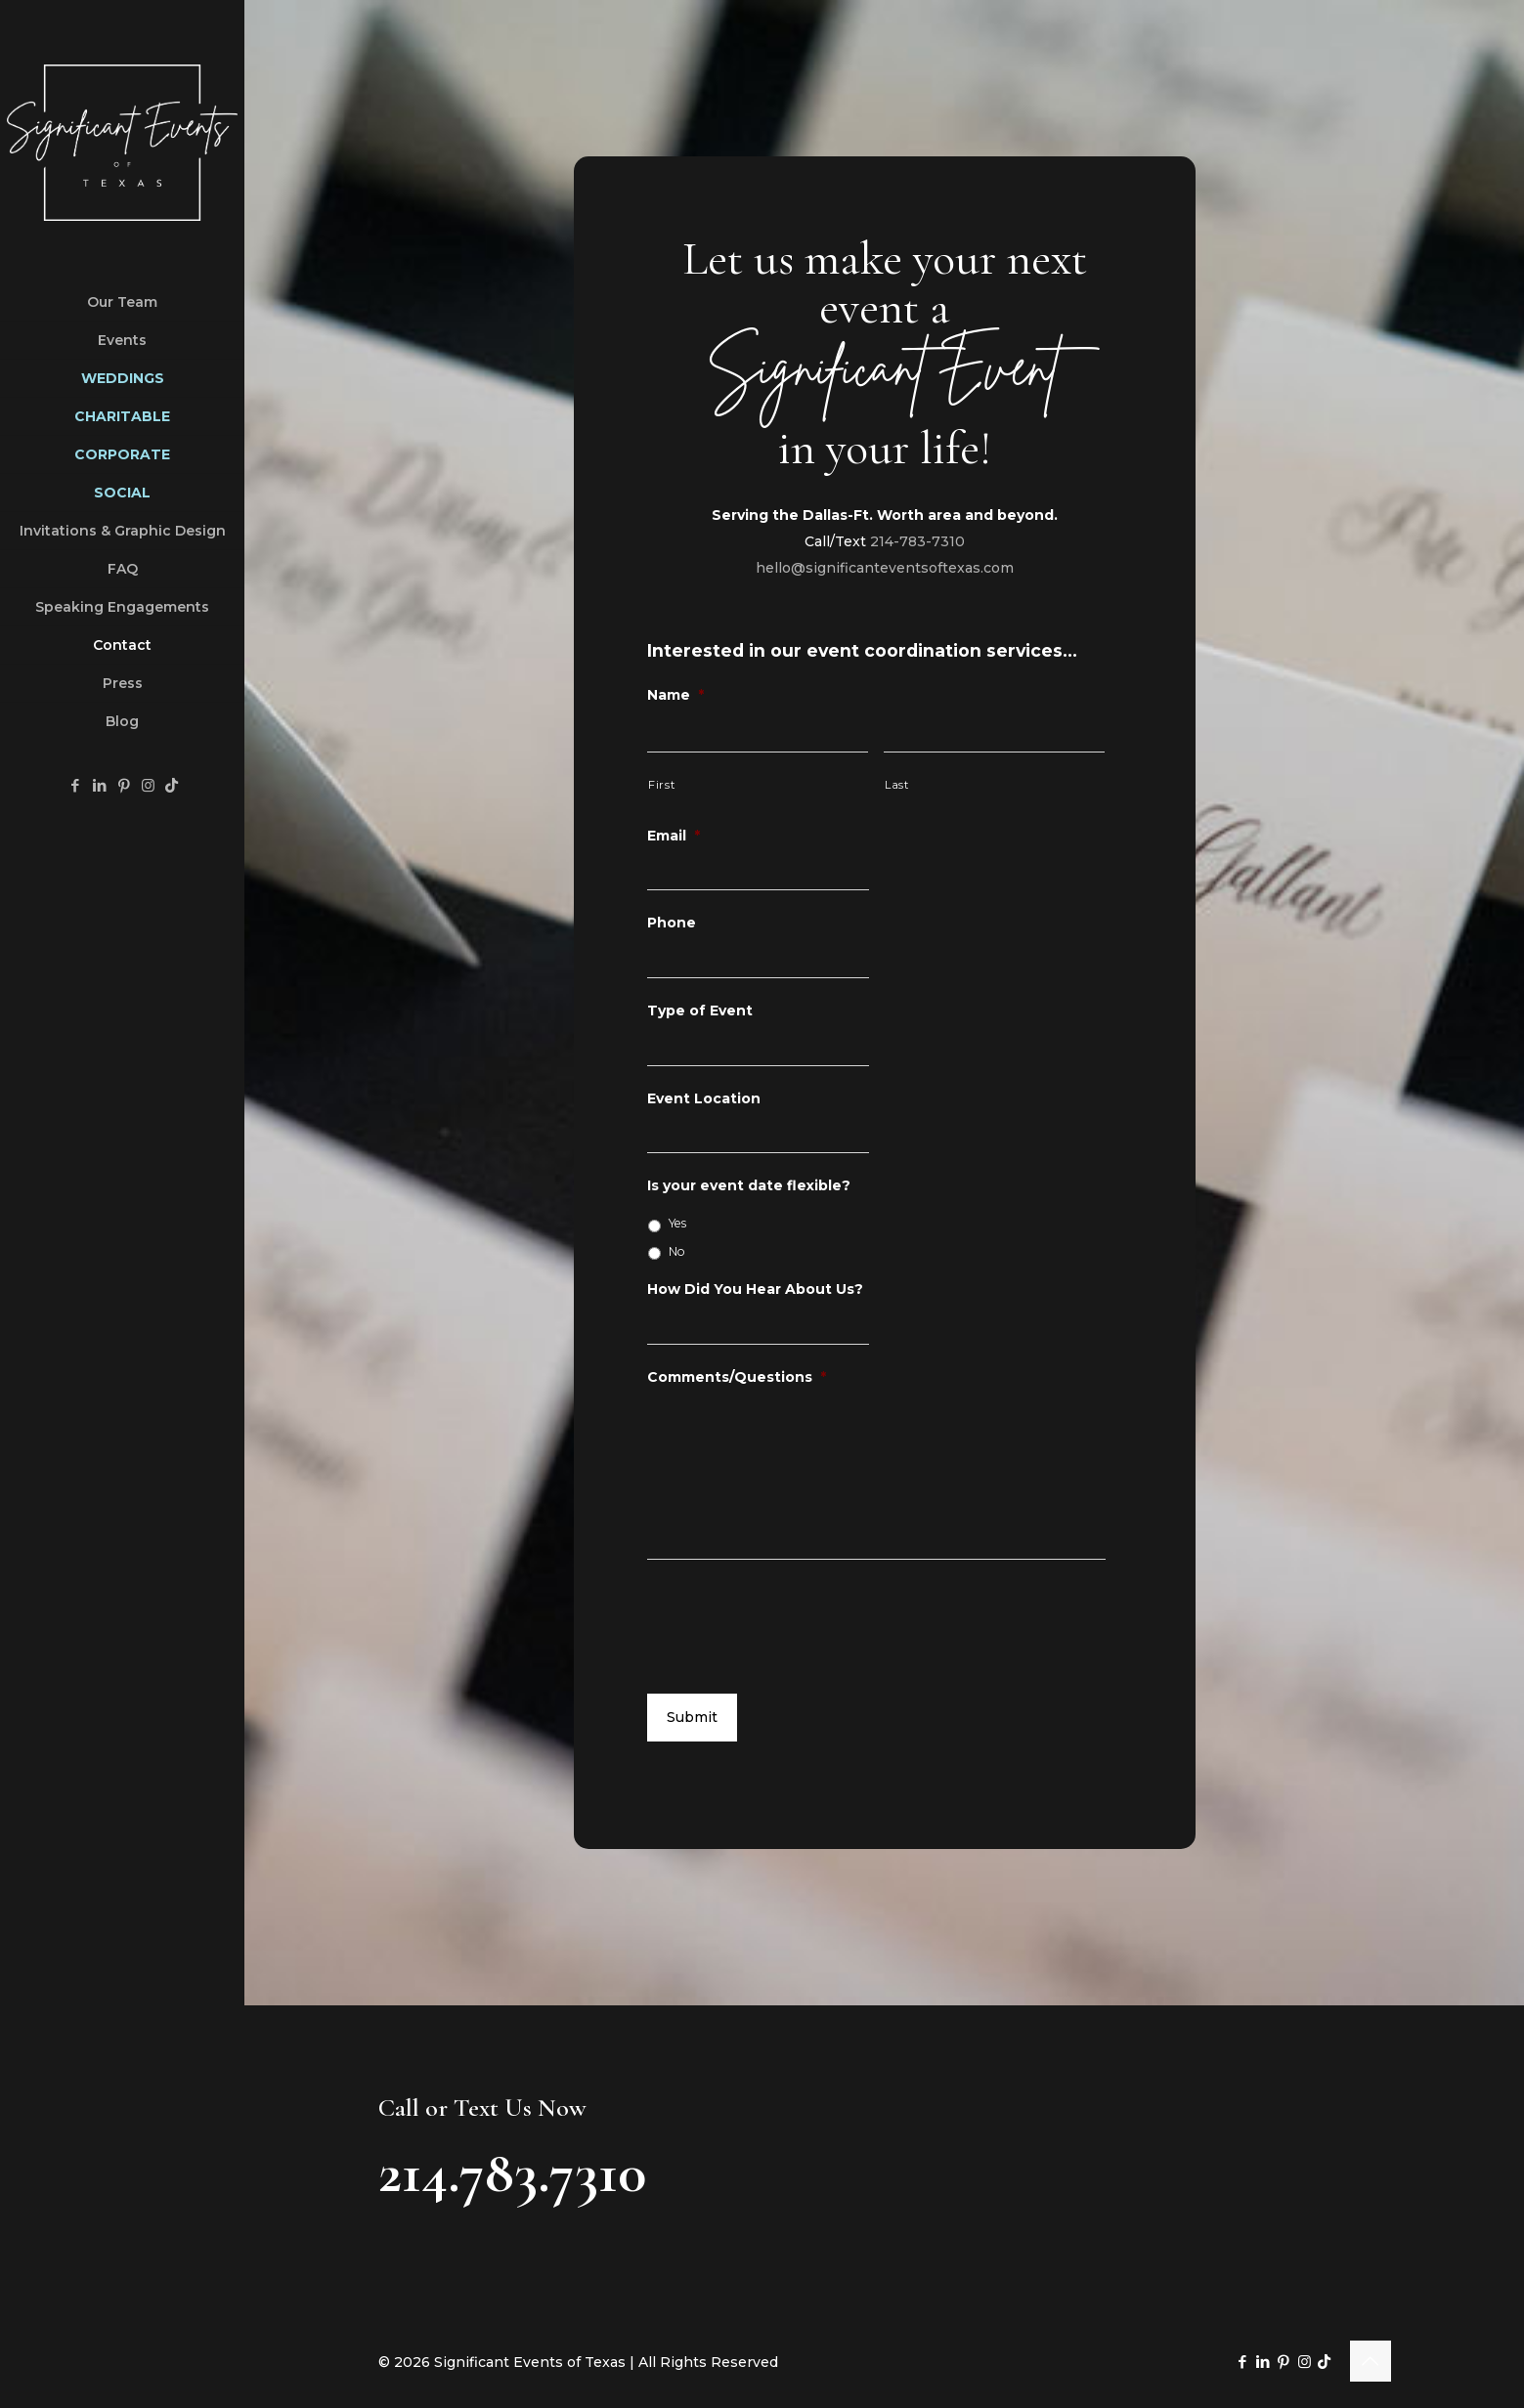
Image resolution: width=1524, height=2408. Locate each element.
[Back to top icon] (1370, 2361)
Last (897, 785)
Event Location (704, 1098)
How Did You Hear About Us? (755, 1289)
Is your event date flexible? (748, 1185)
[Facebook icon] (74, 785)
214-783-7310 (917, 541)
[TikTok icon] (171, 785)
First (661, 785)
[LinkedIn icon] (99, 785)
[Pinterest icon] (123, 785)
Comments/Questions (736, 1377)
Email (673, 835)
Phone (671, 922)
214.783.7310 (512, 2172)
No (677, 1251)
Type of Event (700, 1010)
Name (675, 695)
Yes (677, 1223)
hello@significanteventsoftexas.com (885, 568)
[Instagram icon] (148, 785)
